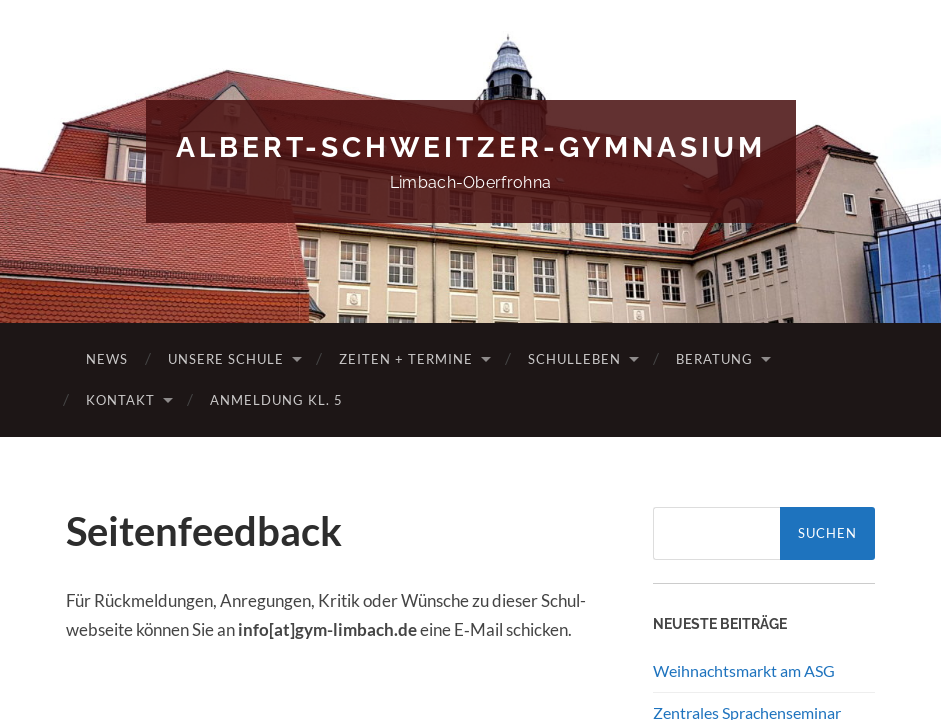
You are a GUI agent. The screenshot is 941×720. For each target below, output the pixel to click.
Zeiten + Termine (406, 359)
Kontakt (120, 400)
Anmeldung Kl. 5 (276, 400)
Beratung (714, 359)
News (107, 359)
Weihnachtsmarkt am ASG (744, 670)
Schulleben (574, 359)
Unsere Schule (226, 359)
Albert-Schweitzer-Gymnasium (471, 147)
